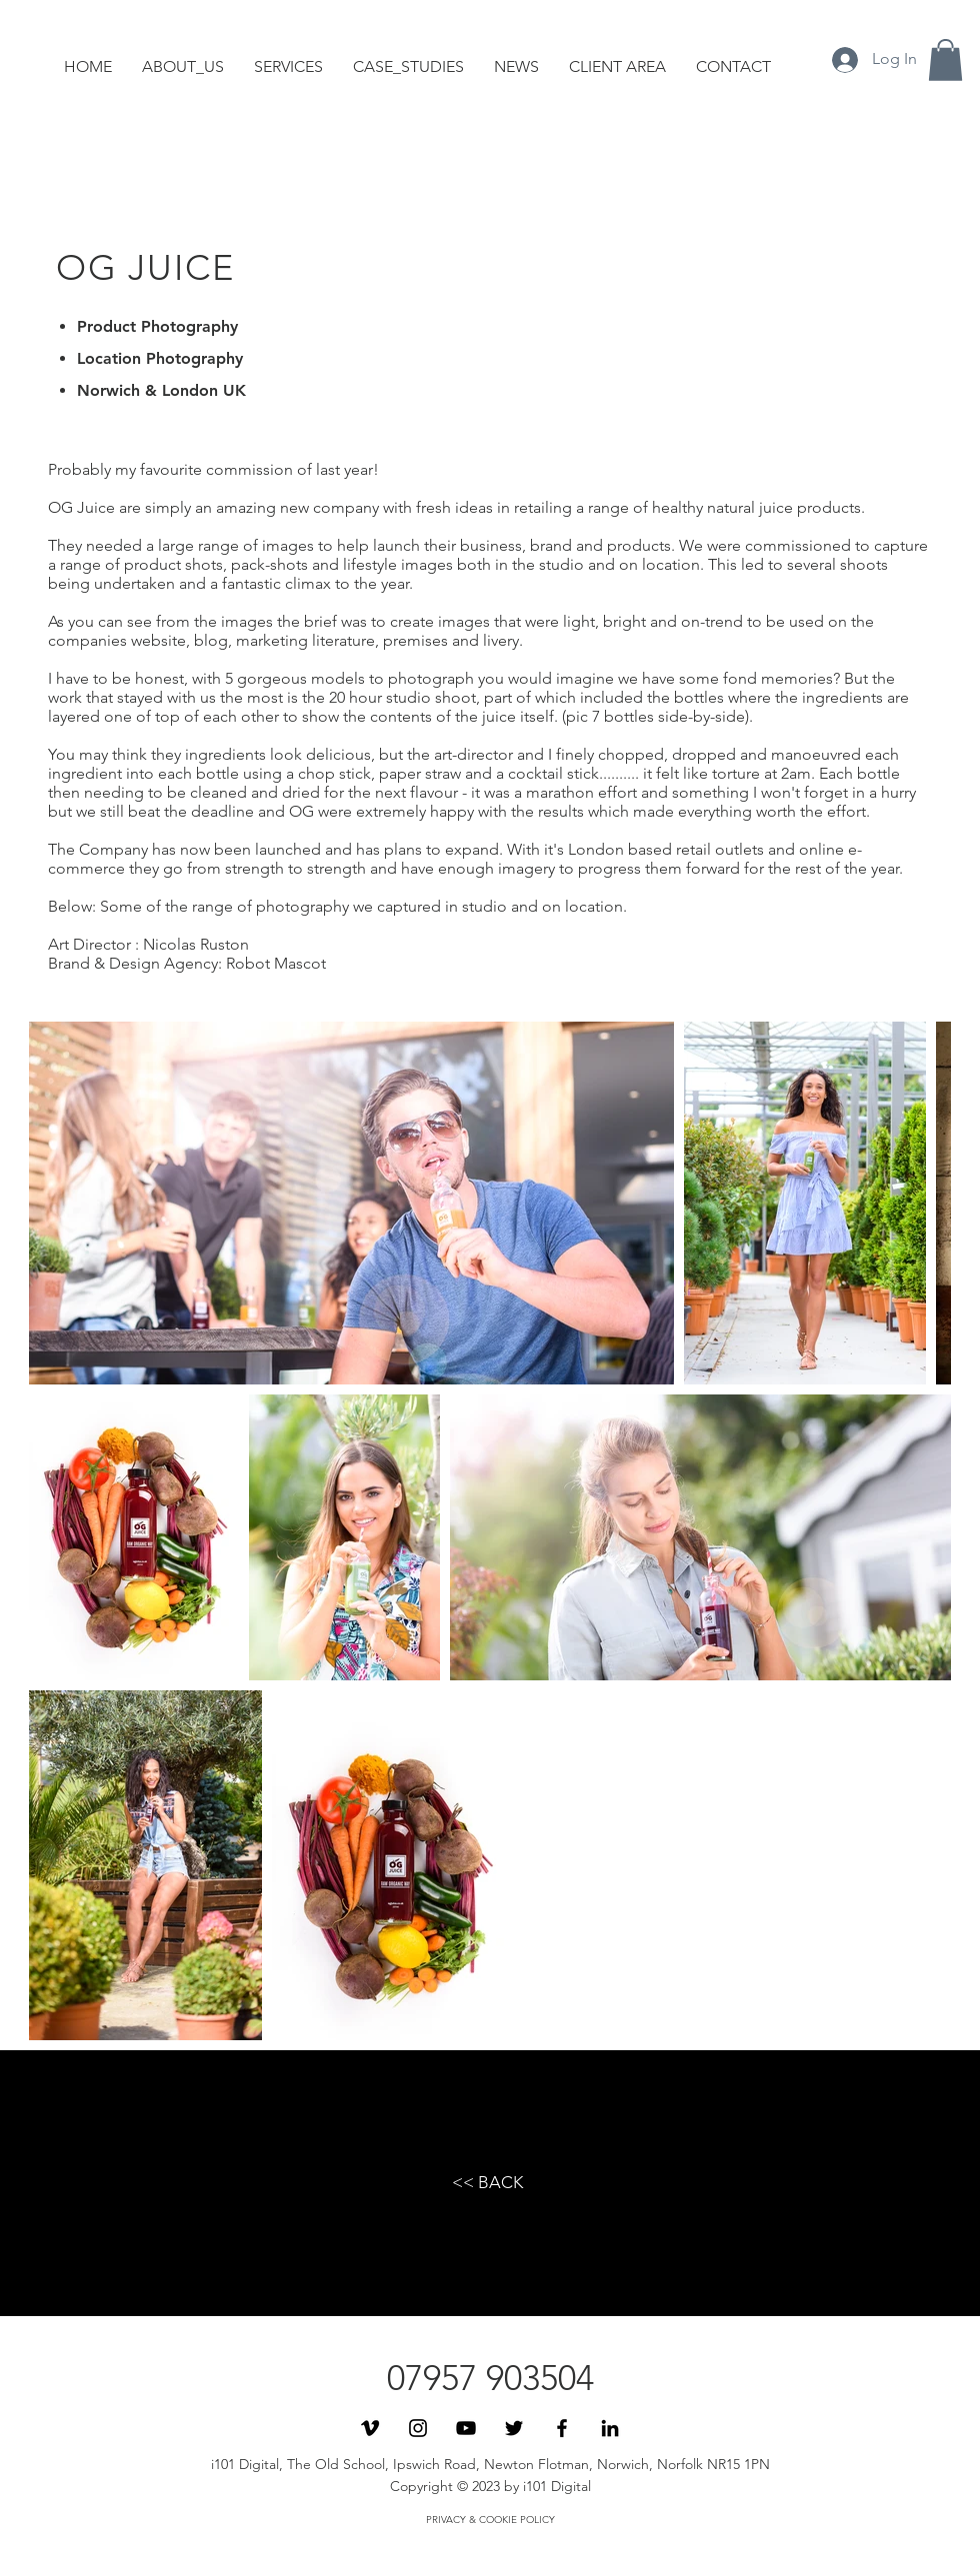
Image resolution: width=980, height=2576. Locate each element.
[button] (945, 60)
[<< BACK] (487, 2183)
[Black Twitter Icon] (514, 2428)
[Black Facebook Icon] (562, 2428)
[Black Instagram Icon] (418, 2428)
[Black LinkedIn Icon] (610, 2428)
